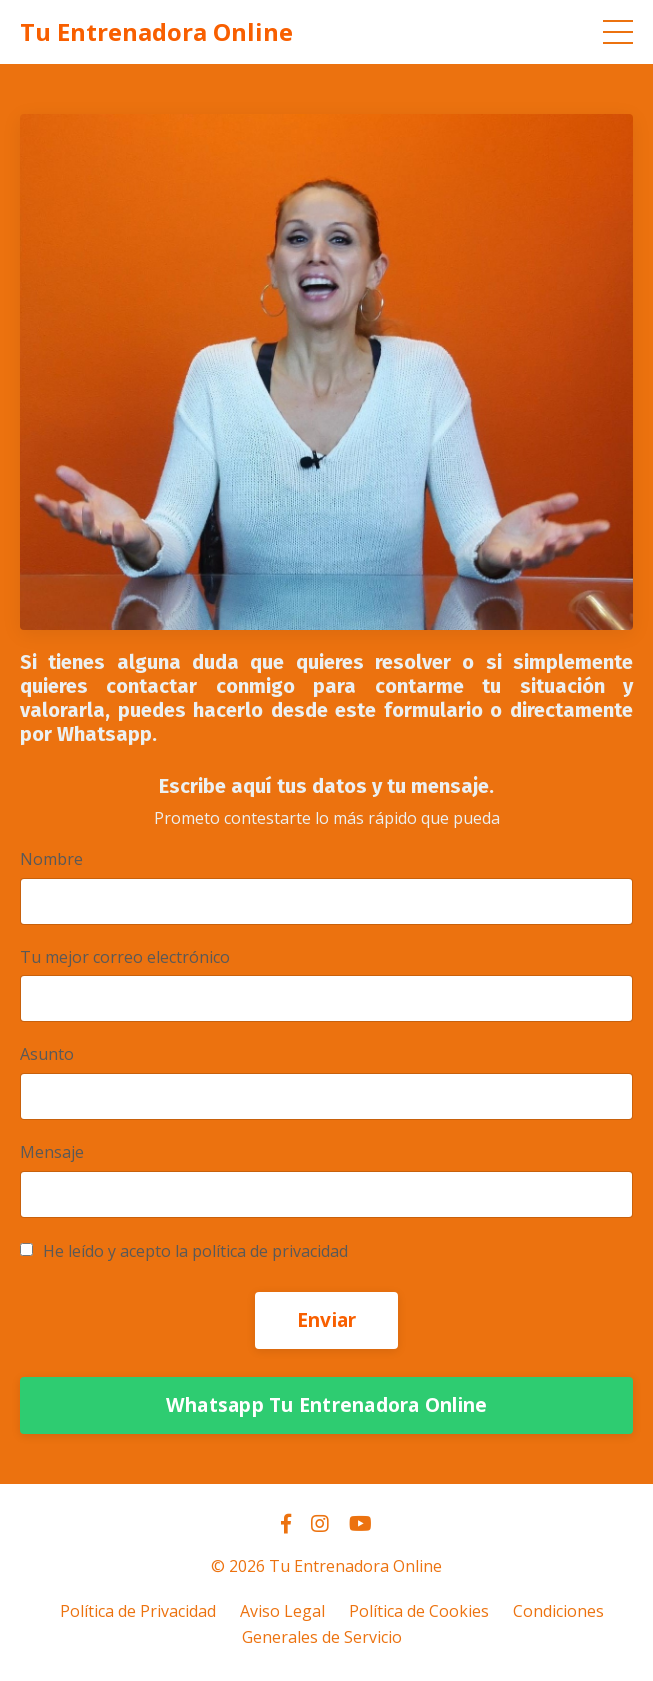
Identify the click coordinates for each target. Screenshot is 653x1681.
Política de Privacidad (138, 1611)
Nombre (51, 859)
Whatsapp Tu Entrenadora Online (327, 1404)
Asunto (47, 1054)
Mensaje (52, 1152)
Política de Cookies (419, 1611)
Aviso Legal (282, 1611)
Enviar (327, 1319)
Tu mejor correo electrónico (125, 957)
